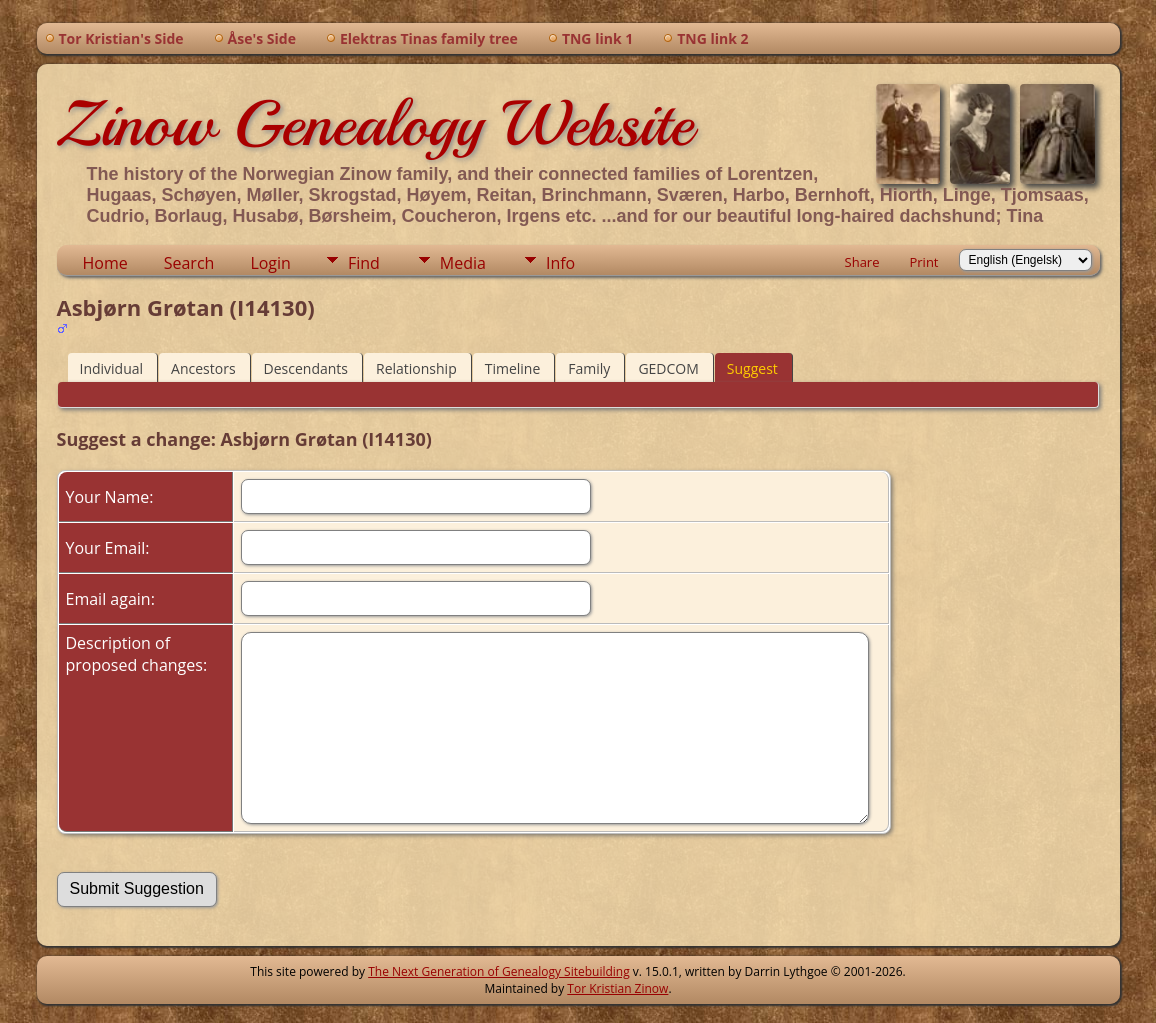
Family (589, 368)
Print (923, 262)
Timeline (513, 368)
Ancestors (203, 368)
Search (189, 263)
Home (105, 263)
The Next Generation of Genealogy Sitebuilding (499, 971)
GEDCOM (668, 368)
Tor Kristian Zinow (617, 988)
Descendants (306, 368)
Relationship (416, 368)
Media (463, 263)
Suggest (752, 368)
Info (560, 263)
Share (862, 262)
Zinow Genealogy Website (375, 124)
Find (364, 263)
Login (270, 263)
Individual (112, 368)
